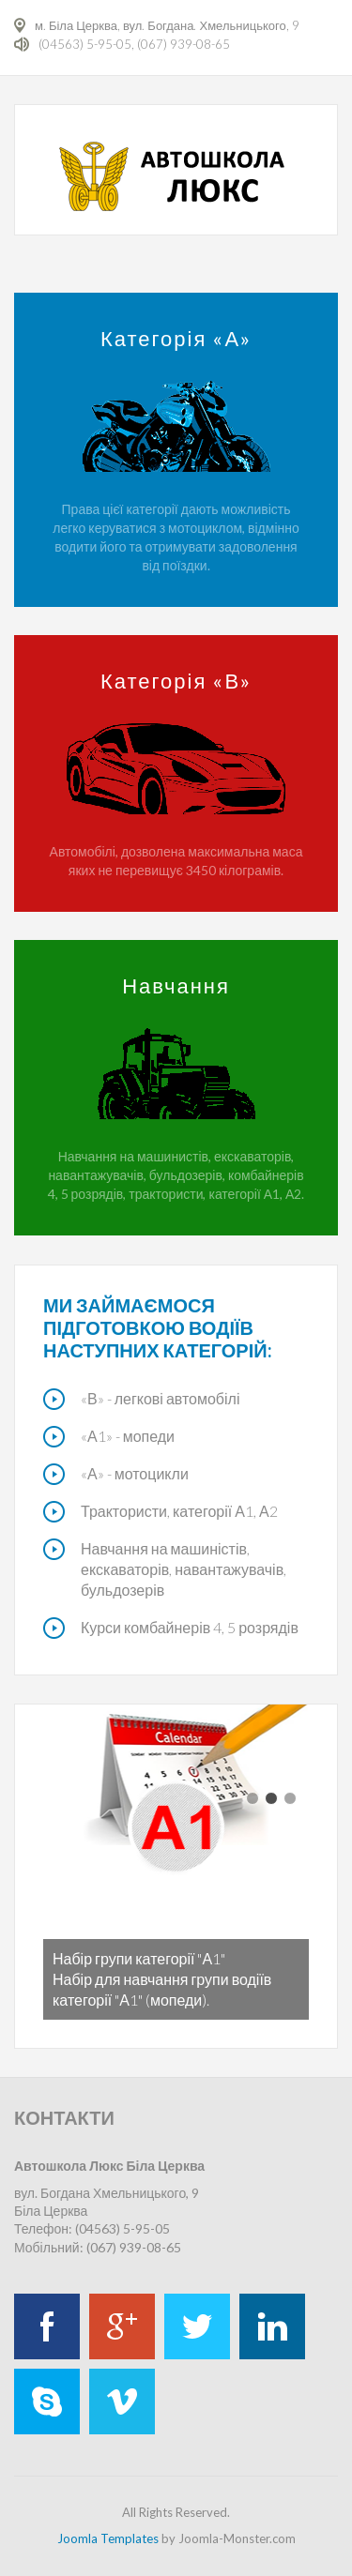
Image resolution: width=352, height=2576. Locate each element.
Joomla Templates (108, 2538)
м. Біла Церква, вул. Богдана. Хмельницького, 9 (167, 25)
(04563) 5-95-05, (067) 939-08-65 (134, 44)
